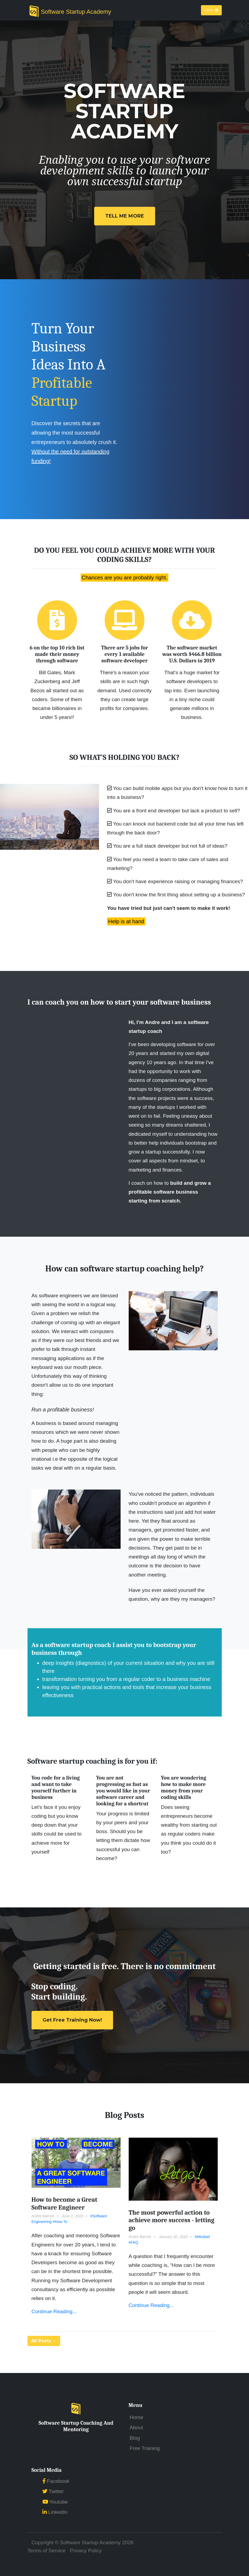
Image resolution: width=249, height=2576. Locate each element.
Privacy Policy (86, 2550)
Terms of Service (47, 2550)
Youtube (55, 2502)
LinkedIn (55, 2512)
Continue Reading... (54, 2311)
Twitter (53, 2491)
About (136, 2427)
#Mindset (202, 2237)
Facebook (56, 2481)
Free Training (145, 2448)
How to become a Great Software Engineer (64, 2203)
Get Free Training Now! (72, 2020)
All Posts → (44, 2340)
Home (137, 2417)
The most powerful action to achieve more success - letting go (171, 2220)
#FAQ (133, 2242)
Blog (135, 2438)
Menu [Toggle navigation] (211, 10)
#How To (60, 2222)
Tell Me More (124, 216)
